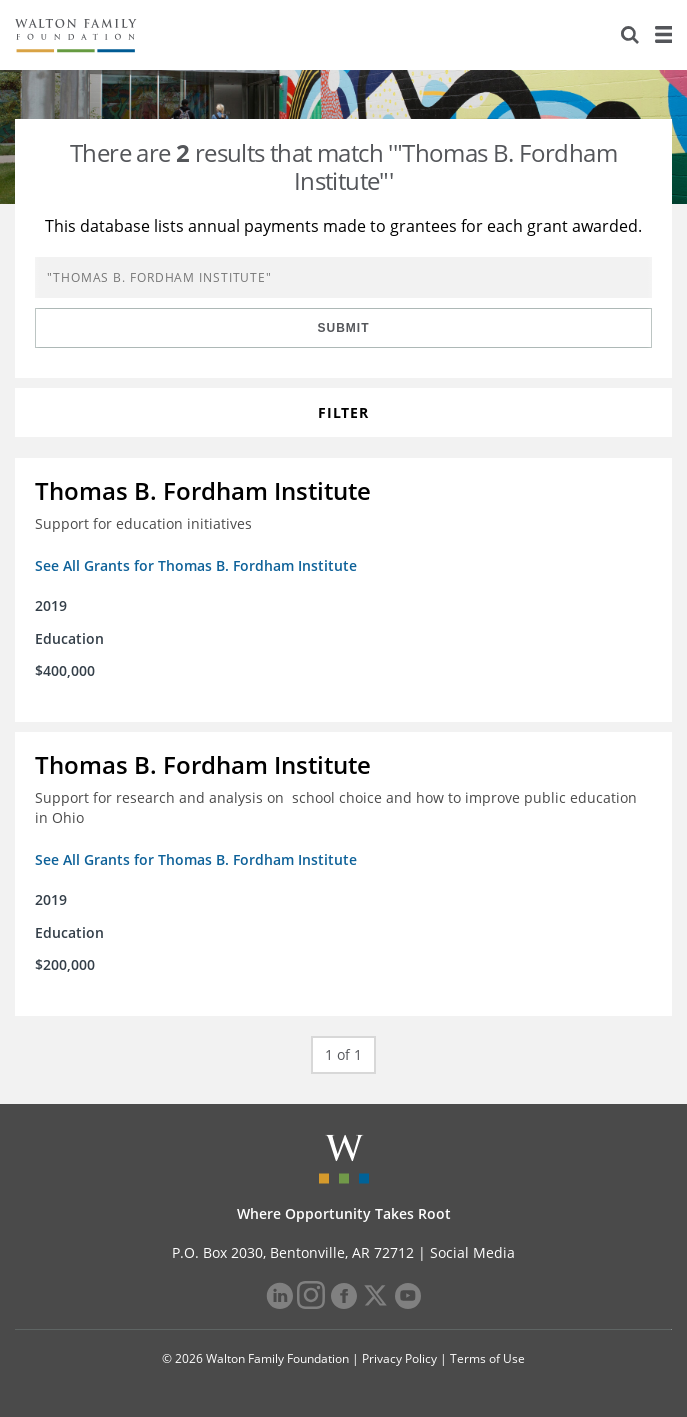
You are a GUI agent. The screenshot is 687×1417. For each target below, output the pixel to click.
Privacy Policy (399, 1358)
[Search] (630, 35)
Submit (344, 328)
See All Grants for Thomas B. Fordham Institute (196, 565)
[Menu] (663, 35)
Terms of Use (487, 1358)
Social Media (472, 1252)
